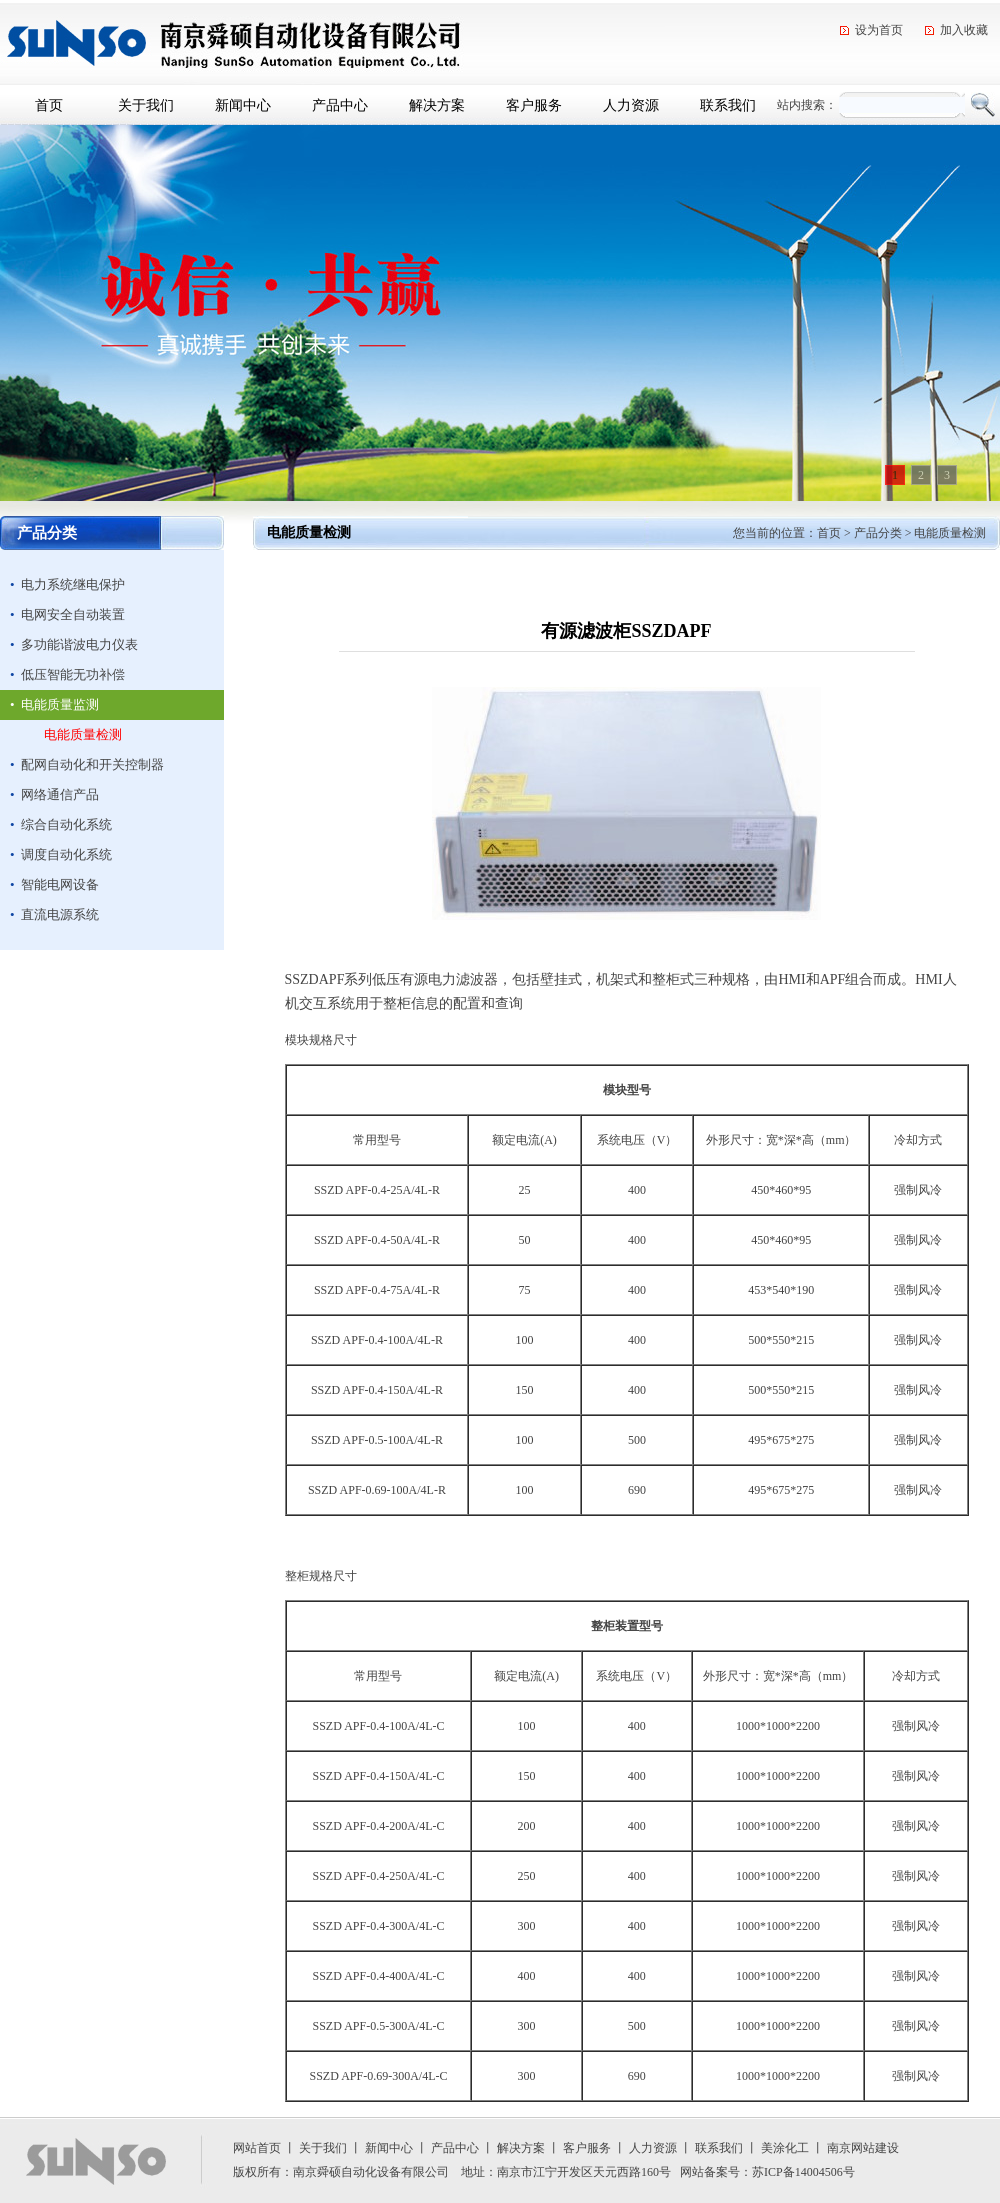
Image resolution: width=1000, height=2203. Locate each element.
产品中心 (340, 105)
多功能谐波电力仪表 (79, 644)
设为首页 (879, 30)
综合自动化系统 (66, 824)
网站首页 (257, 2148)
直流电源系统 (60, 914)
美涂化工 (785, 2148)
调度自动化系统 (66, 854)
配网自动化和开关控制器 (92, 764)
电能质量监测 (60, 704)
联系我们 (728, 105)
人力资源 (631, 105)
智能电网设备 (60, 884)
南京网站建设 (863, 2148)
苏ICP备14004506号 (803, 2172)
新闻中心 (243, 105)
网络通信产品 (60, 794)
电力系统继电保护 (73, 584)
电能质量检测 (83, 734)
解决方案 (437, 105)
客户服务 (534, 105)
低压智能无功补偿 (73, 674)
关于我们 (146, 105)
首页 (49, 105)
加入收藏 (964, 30)
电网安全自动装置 (73, 614)
